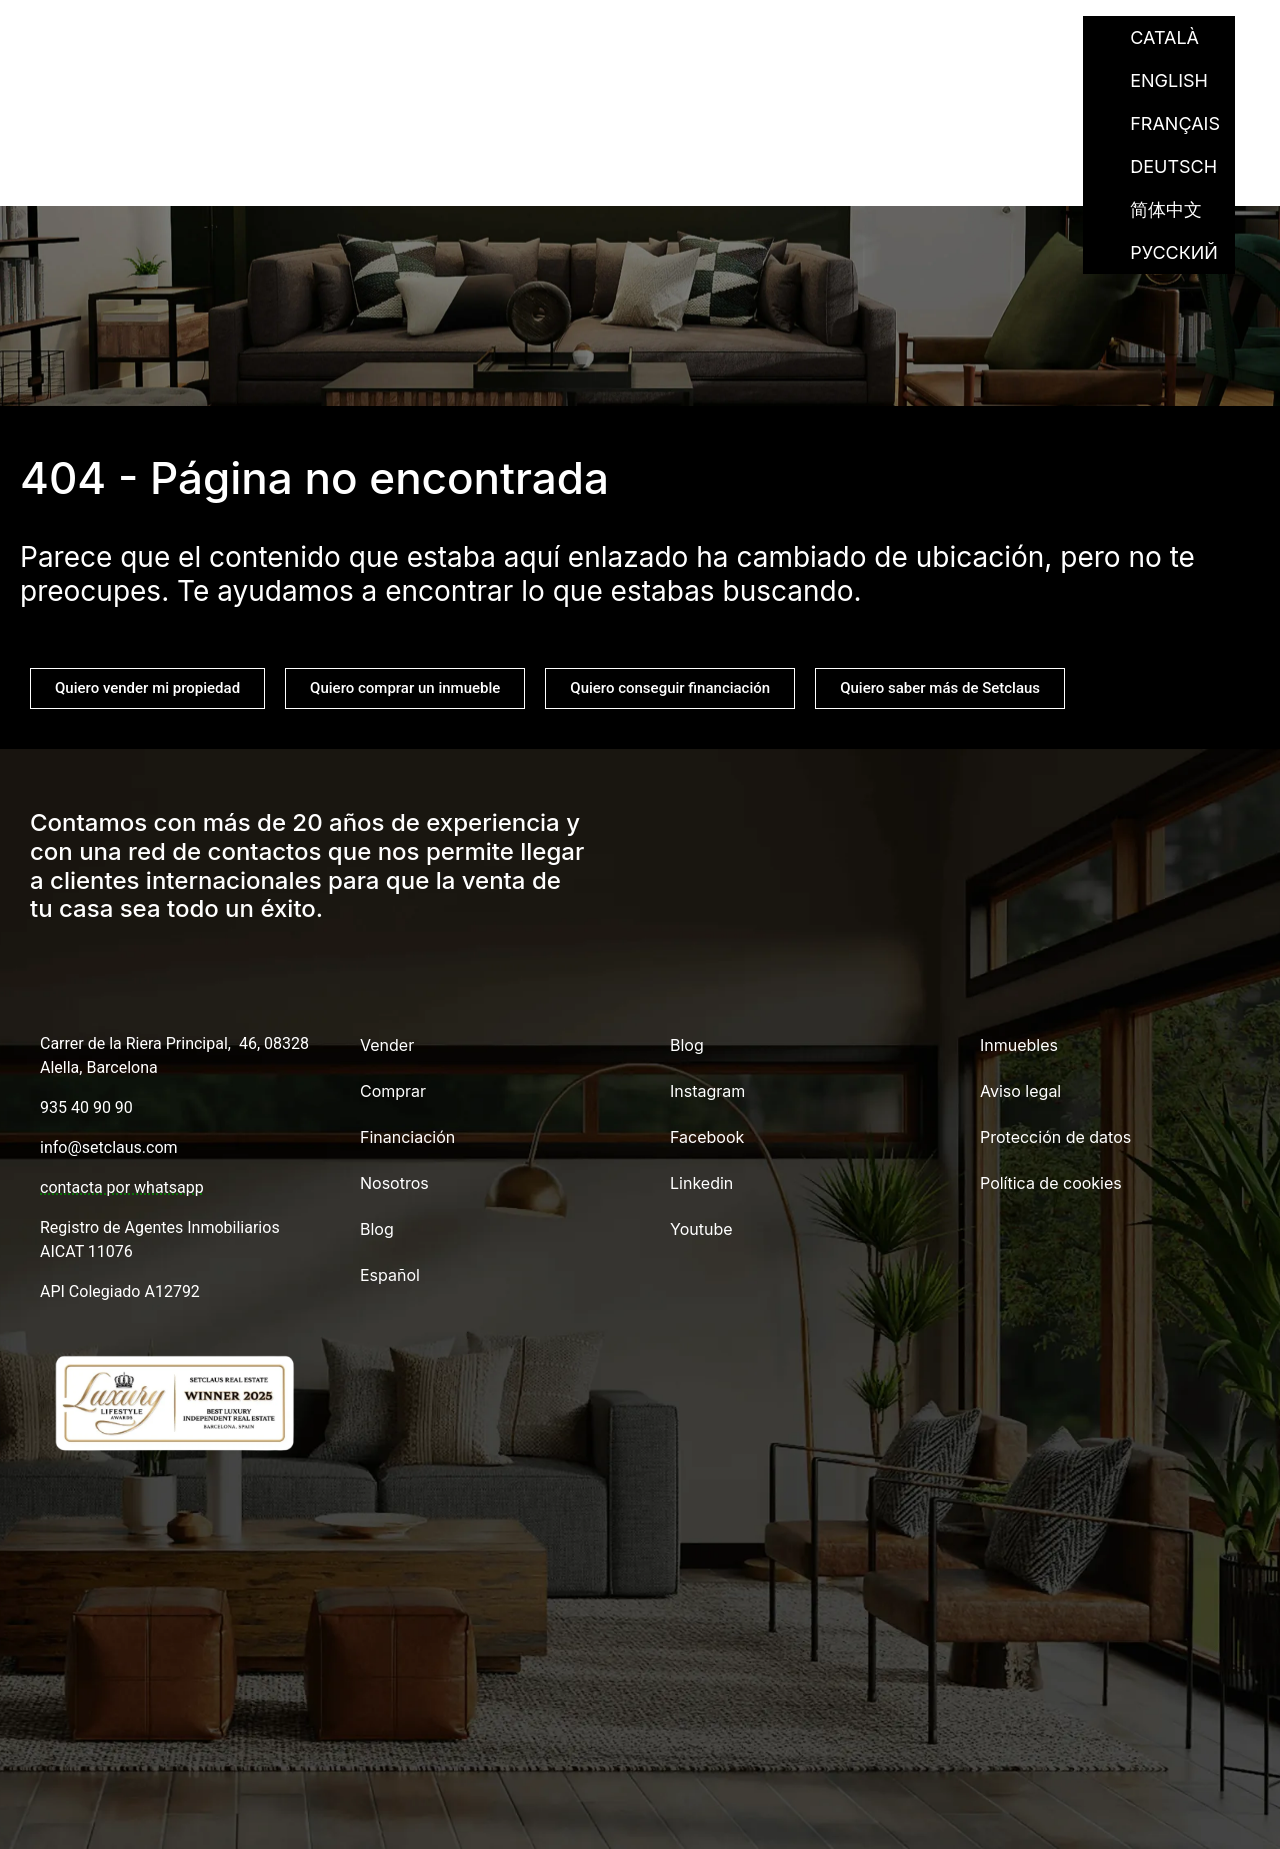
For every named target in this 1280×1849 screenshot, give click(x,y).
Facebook (707, 1137)
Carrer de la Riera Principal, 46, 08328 (174, 1043)
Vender (430, 37)
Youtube (701, 1229)
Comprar (541, 37)
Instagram (707, 1091)
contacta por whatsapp (122, 1187)
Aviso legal (1020, 1091)
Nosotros (826, 37)
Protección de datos (1055, 1137)
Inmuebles (1019, 1045)
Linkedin (701, 1183)
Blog (931, 37)
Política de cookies (1051, 1183)
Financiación (681, 37)
